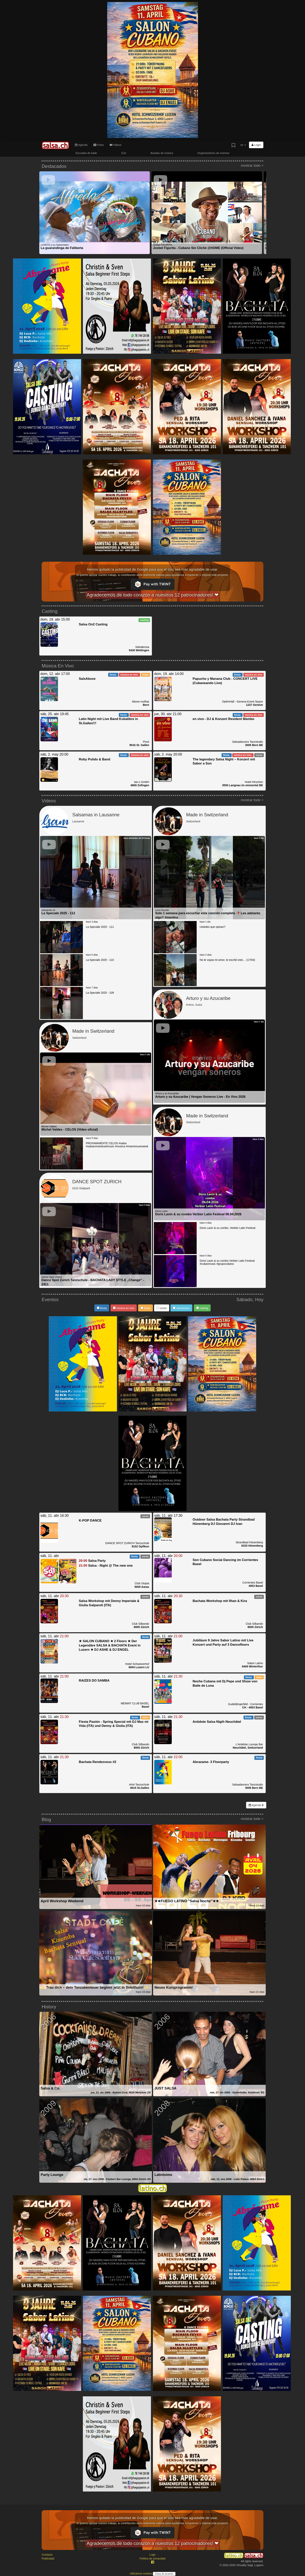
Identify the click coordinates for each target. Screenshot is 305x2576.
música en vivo (123, 1308)
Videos (115, 144)
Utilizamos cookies (141, 2573)
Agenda (81, 144)
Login (256, 144)
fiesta (102, 1308)
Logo (152, 2554)
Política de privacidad (152, 2558)
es (243, 144)
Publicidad (48, 2558)
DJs (123, 153)
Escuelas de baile (86, 153)
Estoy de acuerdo (164, 2574)
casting (202, 1308)
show (145, 1308)
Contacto (47, 2554)
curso (162, 1308)
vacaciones (181, 1308)
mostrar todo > (252, 165)
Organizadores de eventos (213, 153)
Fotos (98, 144)
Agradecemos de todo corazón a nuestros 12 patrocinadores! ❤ (152, 594)
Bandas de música (162, 153)
